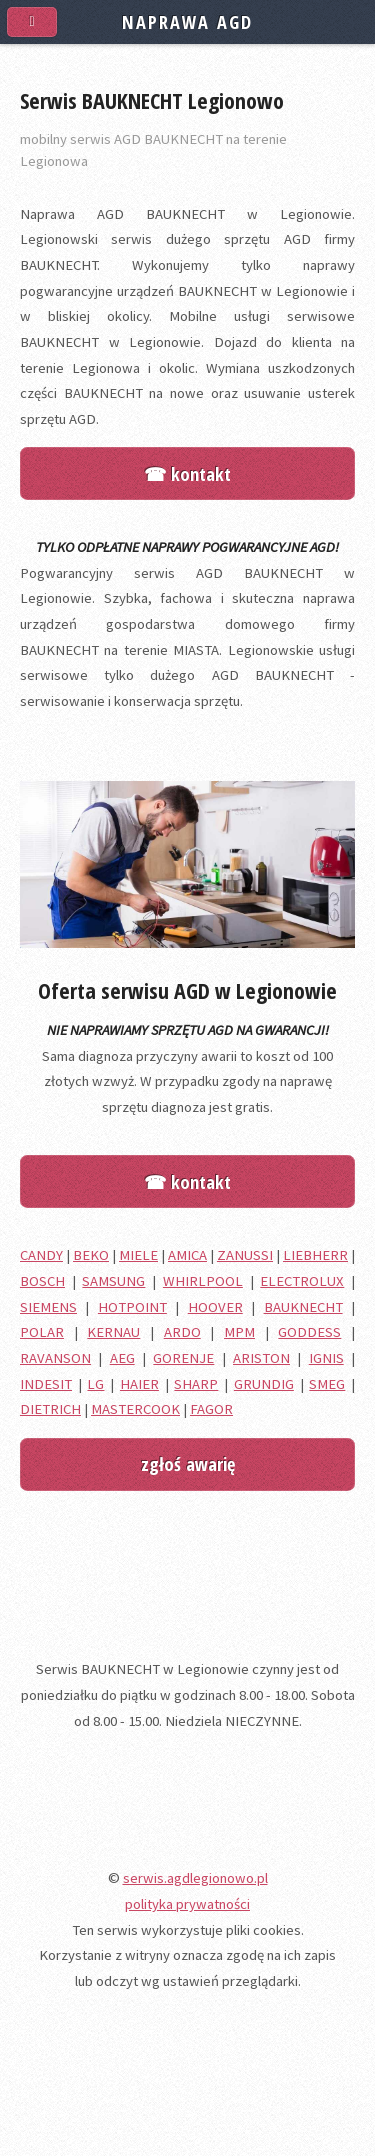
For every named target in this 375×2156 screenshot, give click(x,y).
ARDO (182, 1332)
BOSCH (42, 1281)
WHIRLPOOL (203, 1281)
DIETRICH (50, 1409)
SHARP (196, 1384)
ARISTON (261, 1358)
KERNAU (113, 1332)
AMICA (187, 1255)
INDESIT (46, 1384)
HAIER (139, 1384)
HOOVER (215, 1307)
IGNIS (326, 1358)
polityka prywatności (187, 1904)
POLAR (42, 1332)
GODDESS (309, 1332)
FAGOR (211, 1409)
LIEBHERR (315, 1255)
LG (95, 1384)
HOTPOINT (132, 1307)
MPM (239, 1332)
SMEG (327, 1384)
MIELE (138, 1255)
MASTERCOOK (135, 1409)
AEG (122, 1358)
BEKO (91, 1255)
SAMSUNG (113, 1281)
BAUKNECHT (303, 1307)
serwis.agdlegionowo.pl (195, 1878)
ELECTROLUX (302, 1281)
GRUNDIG (264, 1384)
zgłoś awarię (188, 1463)
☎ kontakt (187, 473)
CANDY (41, 1255)
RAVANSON (55, 1358)
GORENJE (183, 1358)
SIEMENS (48, 1307)
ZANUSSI (245, 1255)
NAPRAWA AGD (187, 21)
